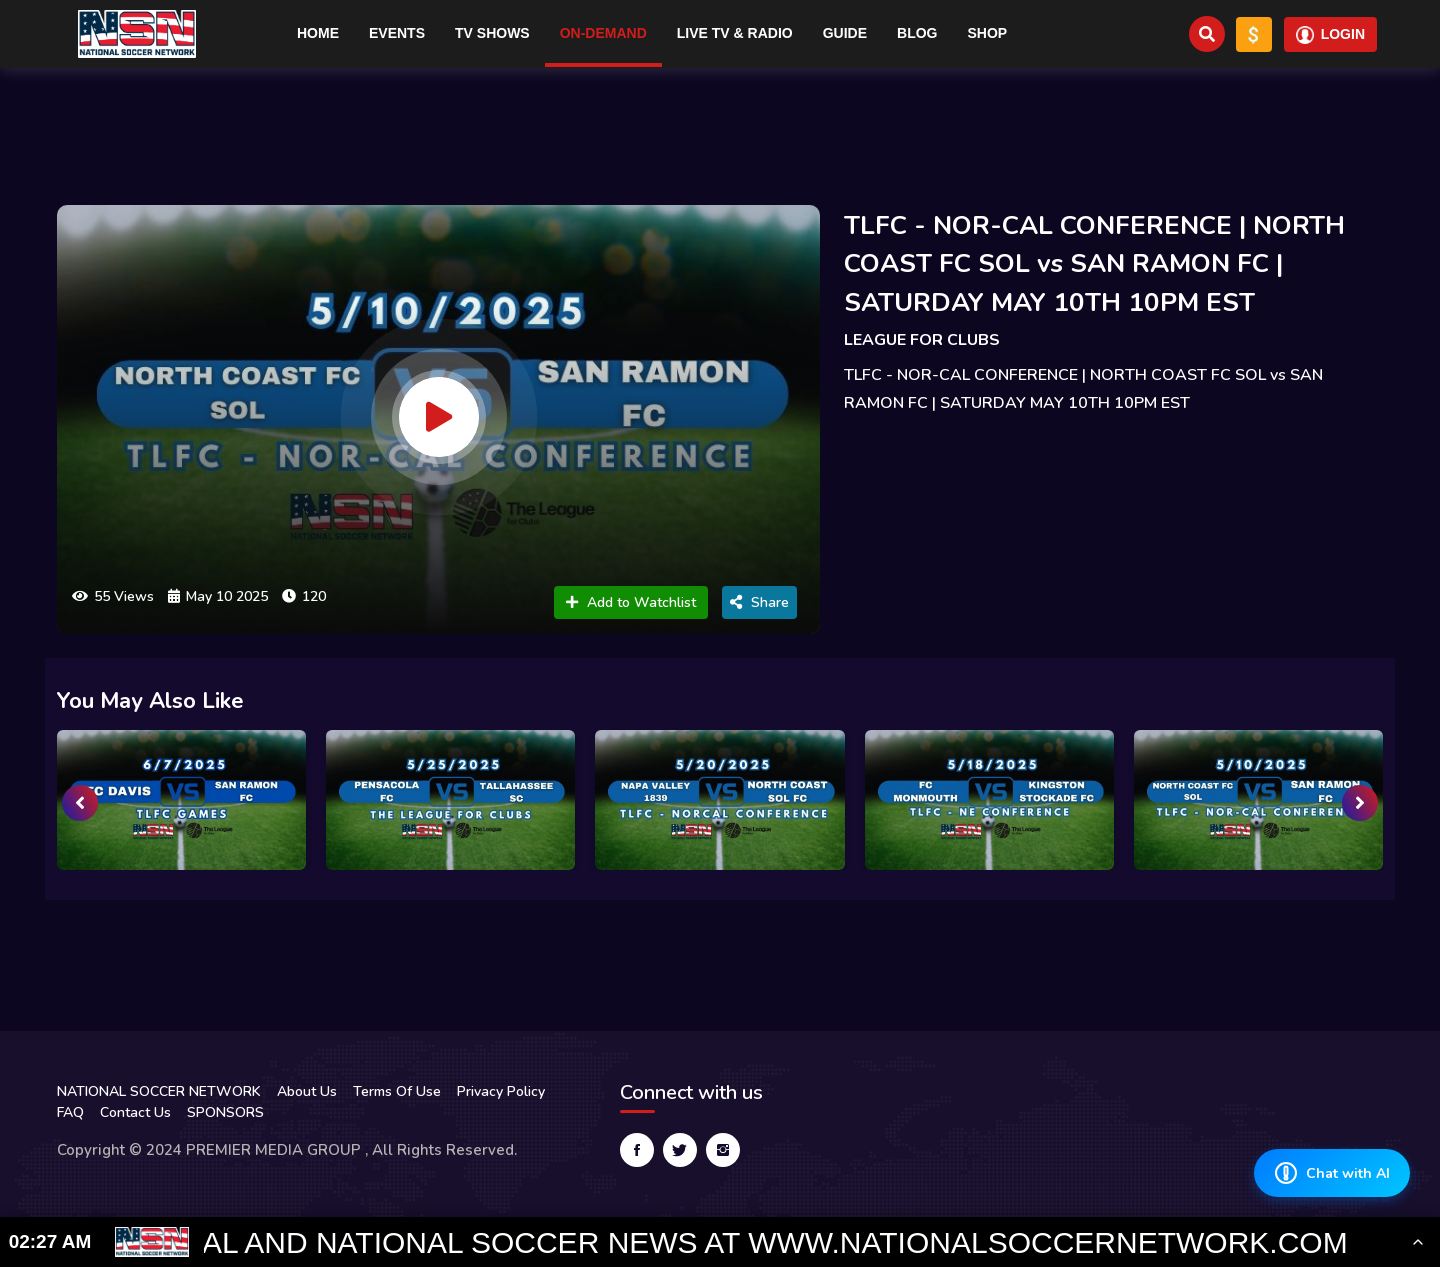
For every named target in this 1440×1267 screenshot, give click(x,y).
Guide (845, 33)
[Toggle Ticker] (1418, 1242)
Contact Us (135, 1112)
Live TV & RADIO (735, 33)
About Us (307, 1091)
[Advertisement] (720, 128)
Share (759, 602)
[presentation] (80, 803)
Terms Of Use (397, 1091)
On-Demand (603, 33)
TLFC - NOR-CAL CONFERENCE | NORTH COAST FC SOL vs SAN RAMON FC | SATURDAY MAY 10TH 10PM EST (1094, 264)
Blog (917, 33)
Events (397, 33)
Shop (988, 33)
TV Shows (492, 33)
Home (318, 33)
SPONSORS (225, 1112)
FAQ (70, 1112)
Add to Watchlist (631, 602)
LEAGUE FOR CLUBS (922, 340)
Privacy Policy (501, 1091)
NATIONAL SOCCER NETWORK (159, 1091)
